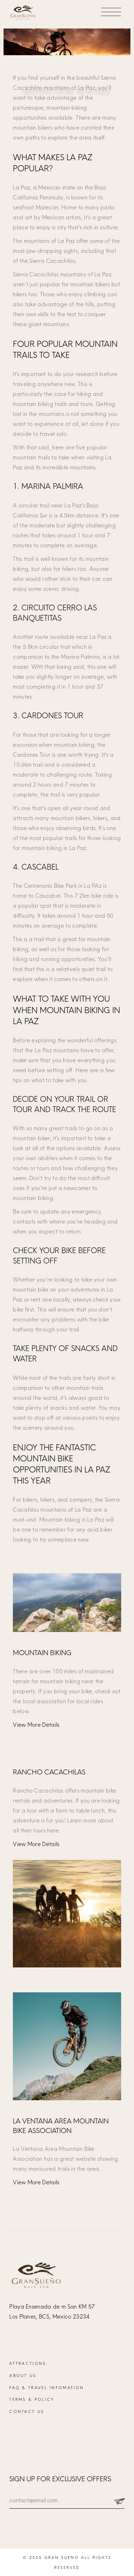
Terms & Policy (31, 2399)
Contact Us (26, 2411)
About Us (22, 2375)
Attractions (27, 2363)
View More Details (36, 1724)
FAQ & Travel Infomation (46, 2387)
